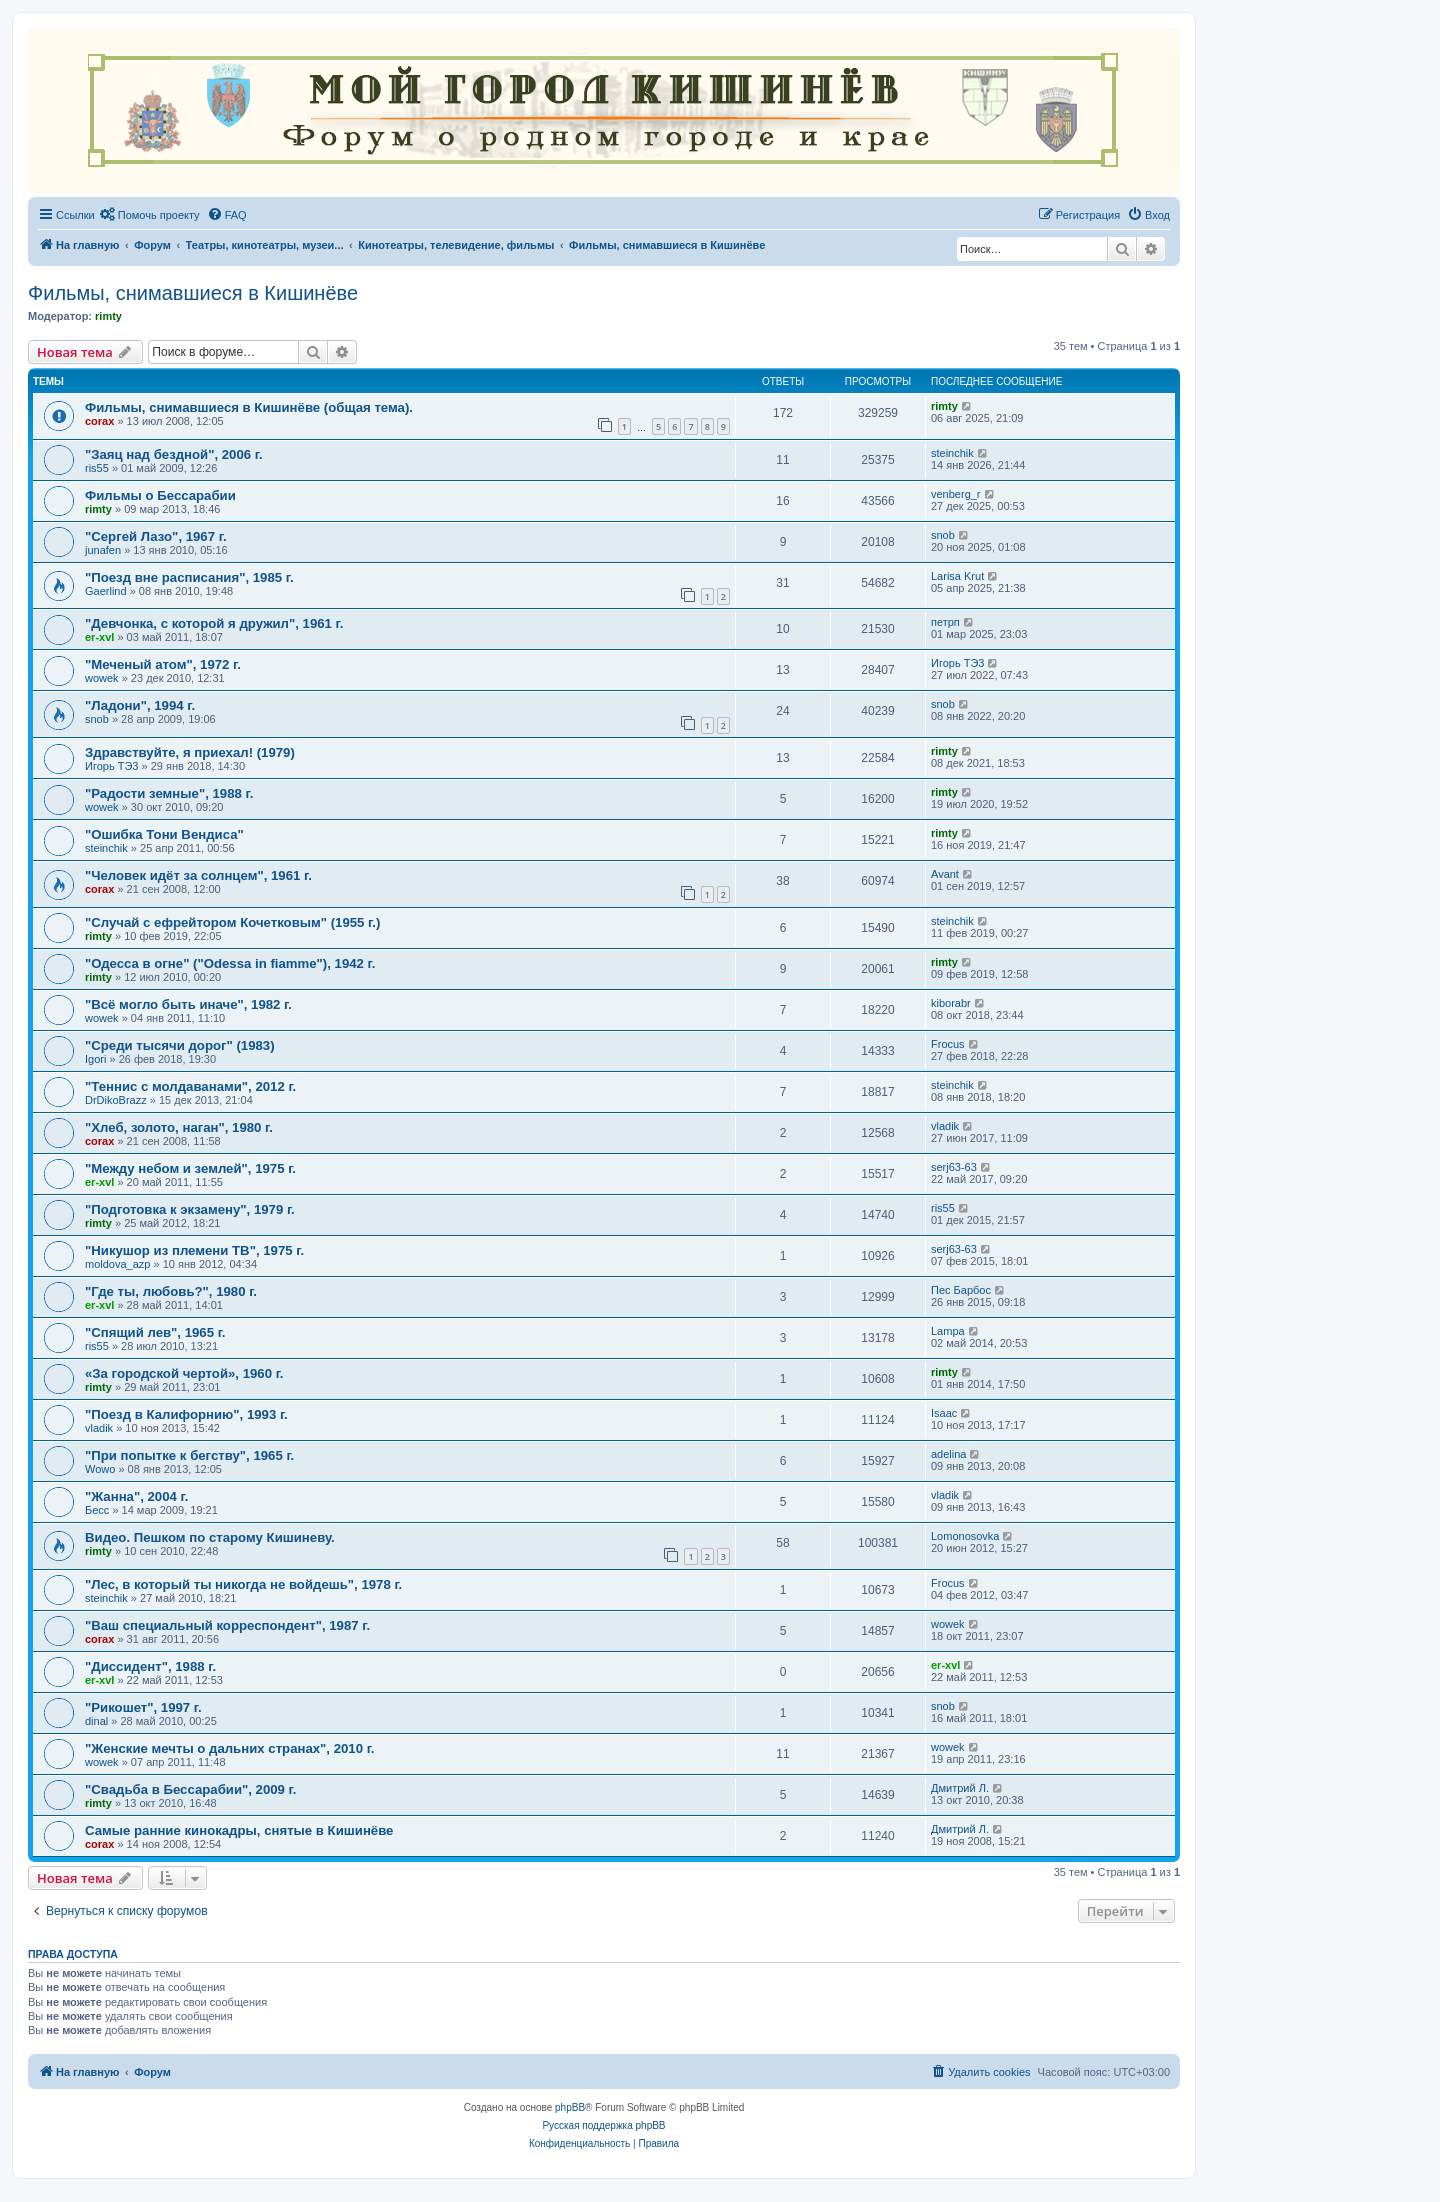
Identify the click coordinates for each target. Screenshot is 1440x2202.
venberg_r (956, 494)
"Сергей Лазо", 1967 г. (156, 536)
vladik (945, 1126)
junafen (103, 550)
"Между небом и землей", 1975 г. (190, 1168)
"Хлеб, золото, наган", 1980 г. (179, 1127)
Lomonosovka (965, 1536)
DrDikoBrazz (116, 1100)
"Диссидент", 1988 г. (150, 1666)
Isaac (944, 1413)
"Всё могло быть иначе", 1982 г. (188, 1004)
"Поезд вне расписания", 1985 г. (189, 577)
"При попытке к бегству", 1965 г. (189, 1455)
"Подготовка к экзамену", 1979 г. (190, 1209)
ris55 (97, 468)
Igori (95, 1059)
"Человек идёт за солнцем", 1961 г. (198, 875)
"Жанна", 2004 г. (136, 1496)
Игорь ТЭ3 (957, 663)
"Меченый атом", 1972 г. (163, 664)
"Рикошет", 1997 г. (143, 1707)
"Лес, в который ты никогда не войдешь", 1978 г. (243, 1584)
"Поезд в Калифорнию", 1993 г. (186, 1414)
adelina (948, 1454)
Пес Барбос (961, 1290)
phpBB (570, 2107)
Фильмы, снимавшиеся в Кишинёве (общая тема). (249, 407)
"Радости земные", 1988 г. (169, 793)
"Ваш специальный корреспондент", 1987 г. (227, 1625)
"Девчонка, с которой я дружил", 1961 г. (214, 623)
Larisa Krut (957, 576)
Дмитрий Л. (960, 1788)
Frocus (948, 1044)
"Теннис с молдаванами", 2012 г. (190, 1086)
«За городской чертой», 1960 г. (184, 1373)
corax (99, 421)
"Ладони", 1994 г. (140, 705)
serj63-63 (954, 1167)
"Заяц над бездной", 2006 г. (174, 454)
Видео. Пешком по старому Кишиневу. (210, 1537)
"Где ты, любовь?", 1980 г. (171, 1291)
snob (943, 535)
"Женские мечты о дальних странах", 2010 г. (230, 1748)
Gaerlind (106, 591)
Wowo (100, 1469)
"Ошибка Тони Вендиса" (164, 834)
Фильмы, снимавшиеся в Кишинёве (193, 293)
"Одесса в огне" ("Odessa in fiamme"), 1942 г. (230, 963)
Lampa (948, 1331)
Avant (945, 874)
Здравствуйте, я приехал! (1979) (190, 752)
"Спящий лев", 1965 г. (155, 1332)
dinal (96, 1721)
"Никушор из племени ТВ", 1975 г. (194, 1250)
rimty (108, 316)
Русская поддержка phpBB (603, 2125)
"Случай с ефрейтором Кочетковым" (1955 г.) (232, 922)
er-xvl (99, 637)
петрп (945, 622)
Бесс (97, 1510)
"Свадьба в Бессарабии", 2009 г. (190, 1789)
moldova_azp (117, 1264)
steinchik (952, 453)
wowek (102, 678)
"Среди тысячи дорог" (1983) (180, 1045)
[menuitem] (150, 215)
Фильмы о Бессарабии (160, 495)
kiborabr (951, 1003)
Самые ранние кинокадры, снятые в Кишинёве (239, 1830)
